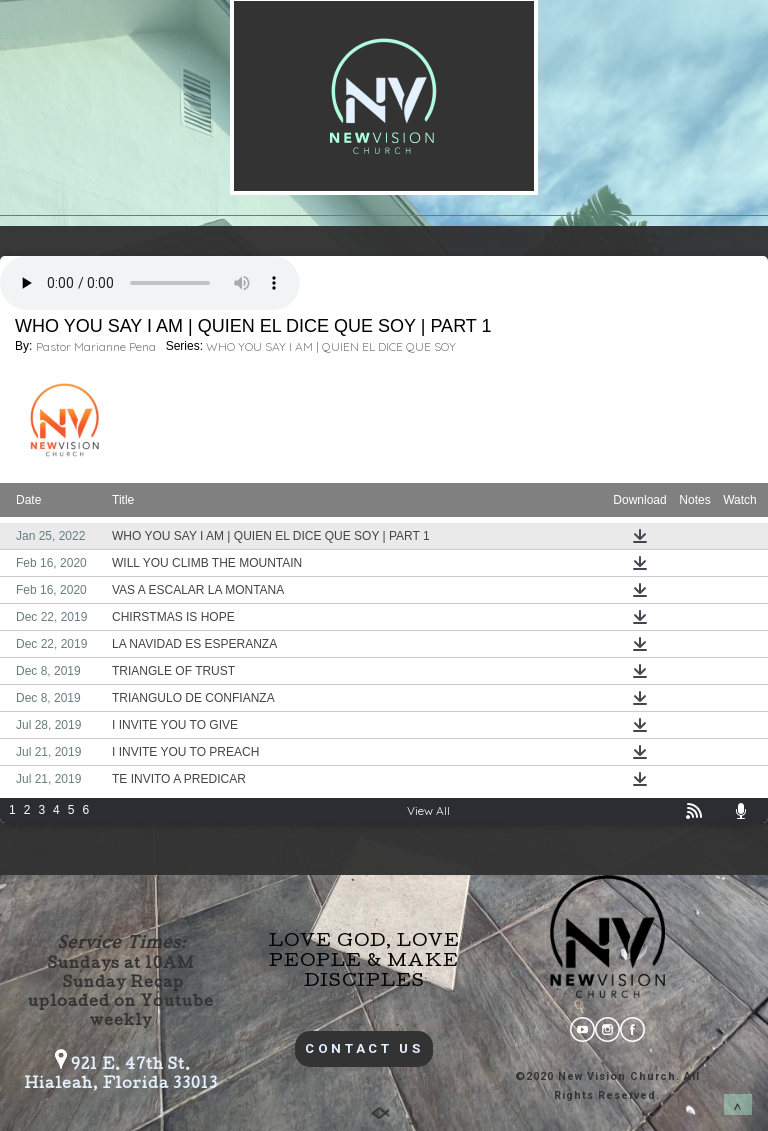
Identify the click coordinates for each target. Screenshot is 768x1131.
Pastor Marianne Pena (96, 346)
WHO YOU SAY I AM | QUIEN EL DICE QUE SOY (331, 346)
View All (428, 810)
